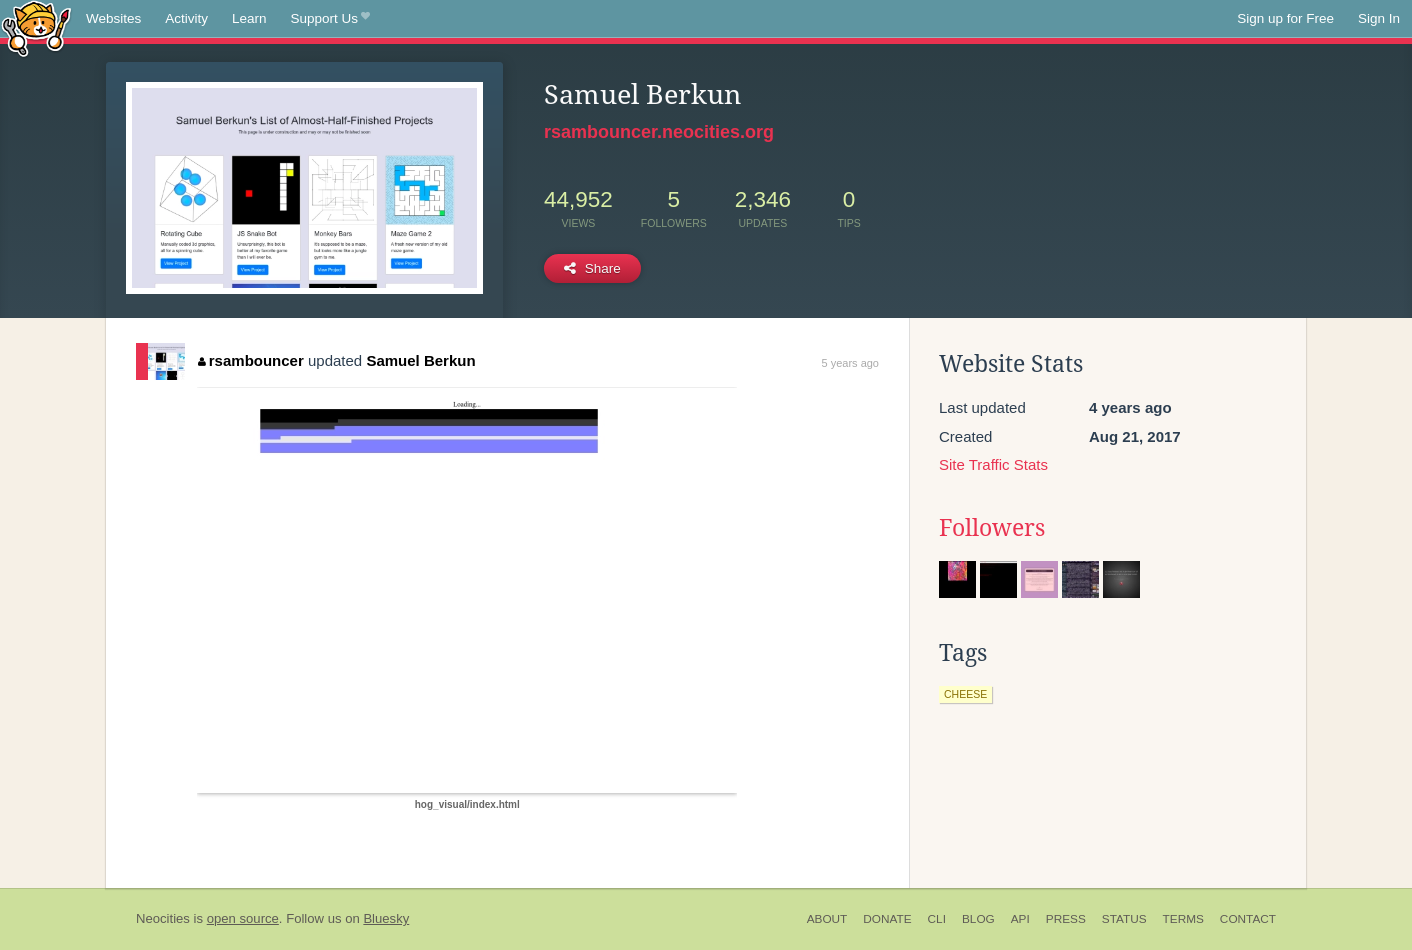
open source (243, 918)
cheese (965, 694)
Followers (992, 528)
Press (1066, 919)
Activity (186, 18)
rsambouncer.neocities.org (659, 132)
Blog (978, 919)
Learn (249, 18)
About (827, 919)
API (1020, 919)
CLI (937, 919)
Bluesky (386, 918)
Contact (1248, 919)
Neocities (163, 918)
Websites (113, 18)
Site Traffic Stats (993, 464)
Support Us (330, 19)
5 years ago (850, 363)
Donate (887, 919)
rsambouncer (251, 360)
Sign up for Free (1285, 18)
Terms (1183, 919)
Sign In (1379, 18)
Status (1124, 919)
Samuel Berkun (420, 360)
